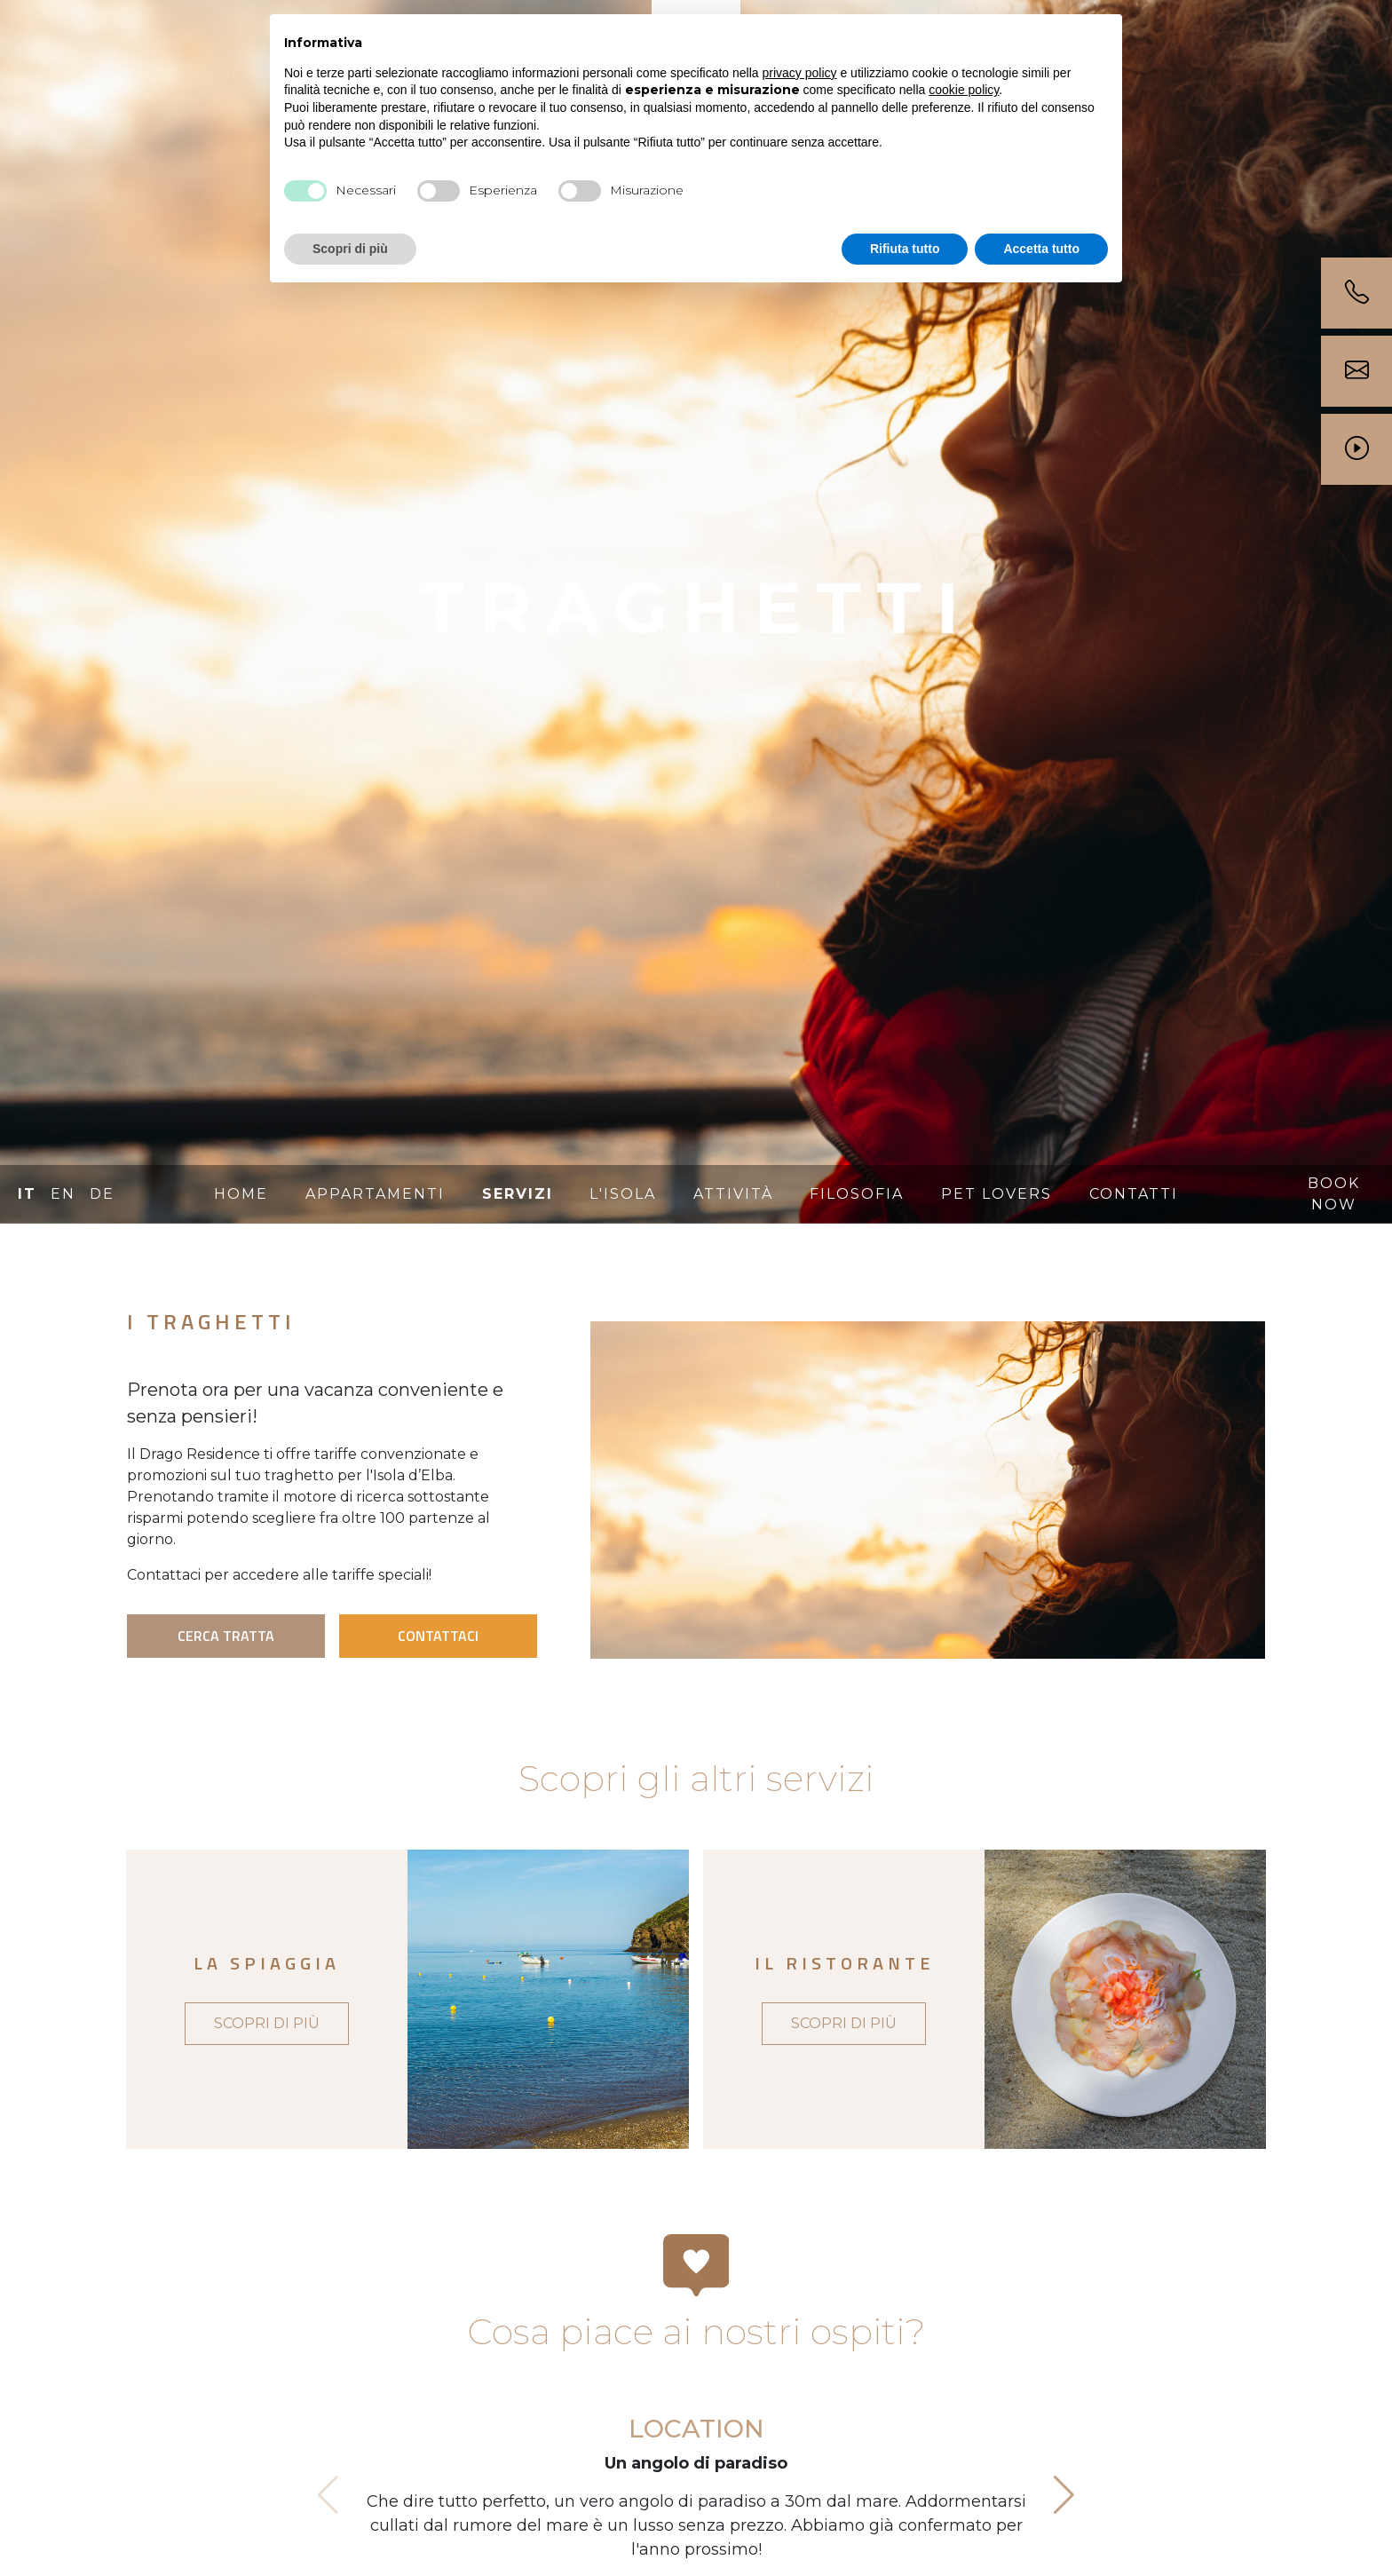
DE (102, 1193)
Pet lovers (996, 1193)
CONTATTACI (438, 1635)
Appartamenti (375, 1193)
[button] (1064, 2495)
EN (63, 1193)
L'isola (622, 1193)
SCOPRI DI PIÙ (267, 2023)
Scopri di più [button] (350, 249)
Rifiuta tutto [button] (905, 249)
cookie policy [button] (964, 90)
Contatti (1133, 1193)
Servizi (517, 1193)
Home (241, 1193)
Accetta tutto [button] (1041, 249)
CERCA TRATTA (226, 1635)
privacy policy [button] (800, 73)
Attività (733, 1193)
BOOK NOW (1334, 1194)
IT (27, 1193)
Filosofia (857, 1193)
